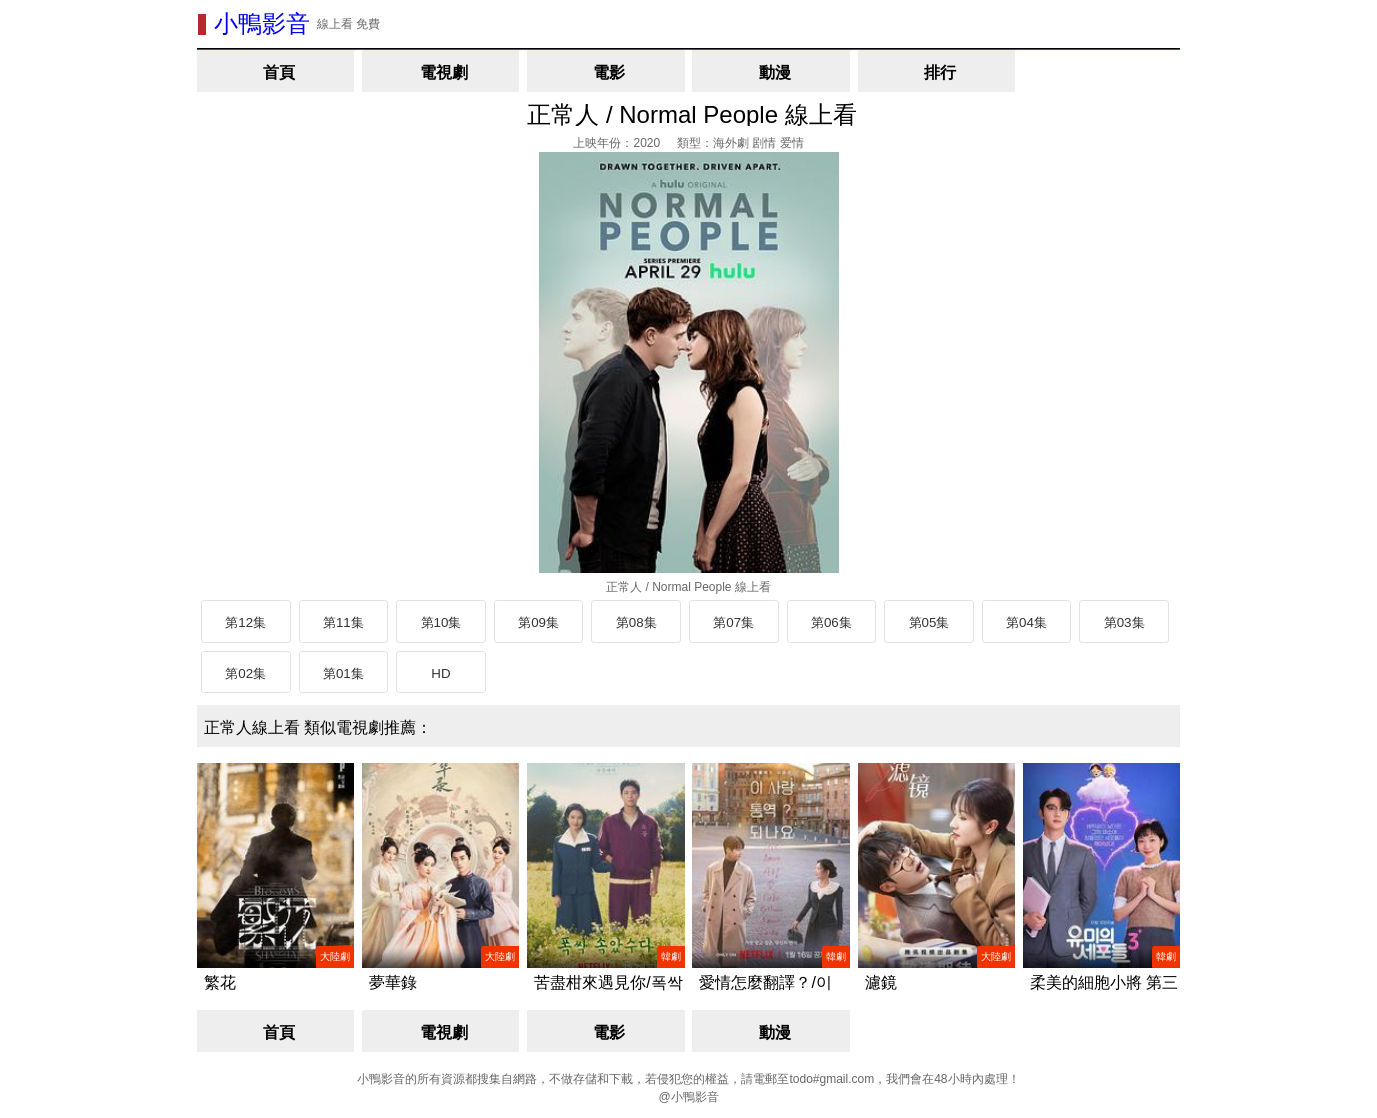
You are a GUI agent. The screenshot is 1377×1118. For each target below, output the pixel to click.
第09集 (538, 622)
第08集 (636, 622)
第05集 (929, 622)
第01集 (343, 673)
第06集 (831, 622)
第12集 (245, 622)
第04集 (1026, 622)
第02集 (245, 673)
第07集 (733, 622)
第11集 (343, 622)
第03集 (1124, 622)
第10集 (441, 622)
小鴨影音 (262, 23)
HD (440, 673)
